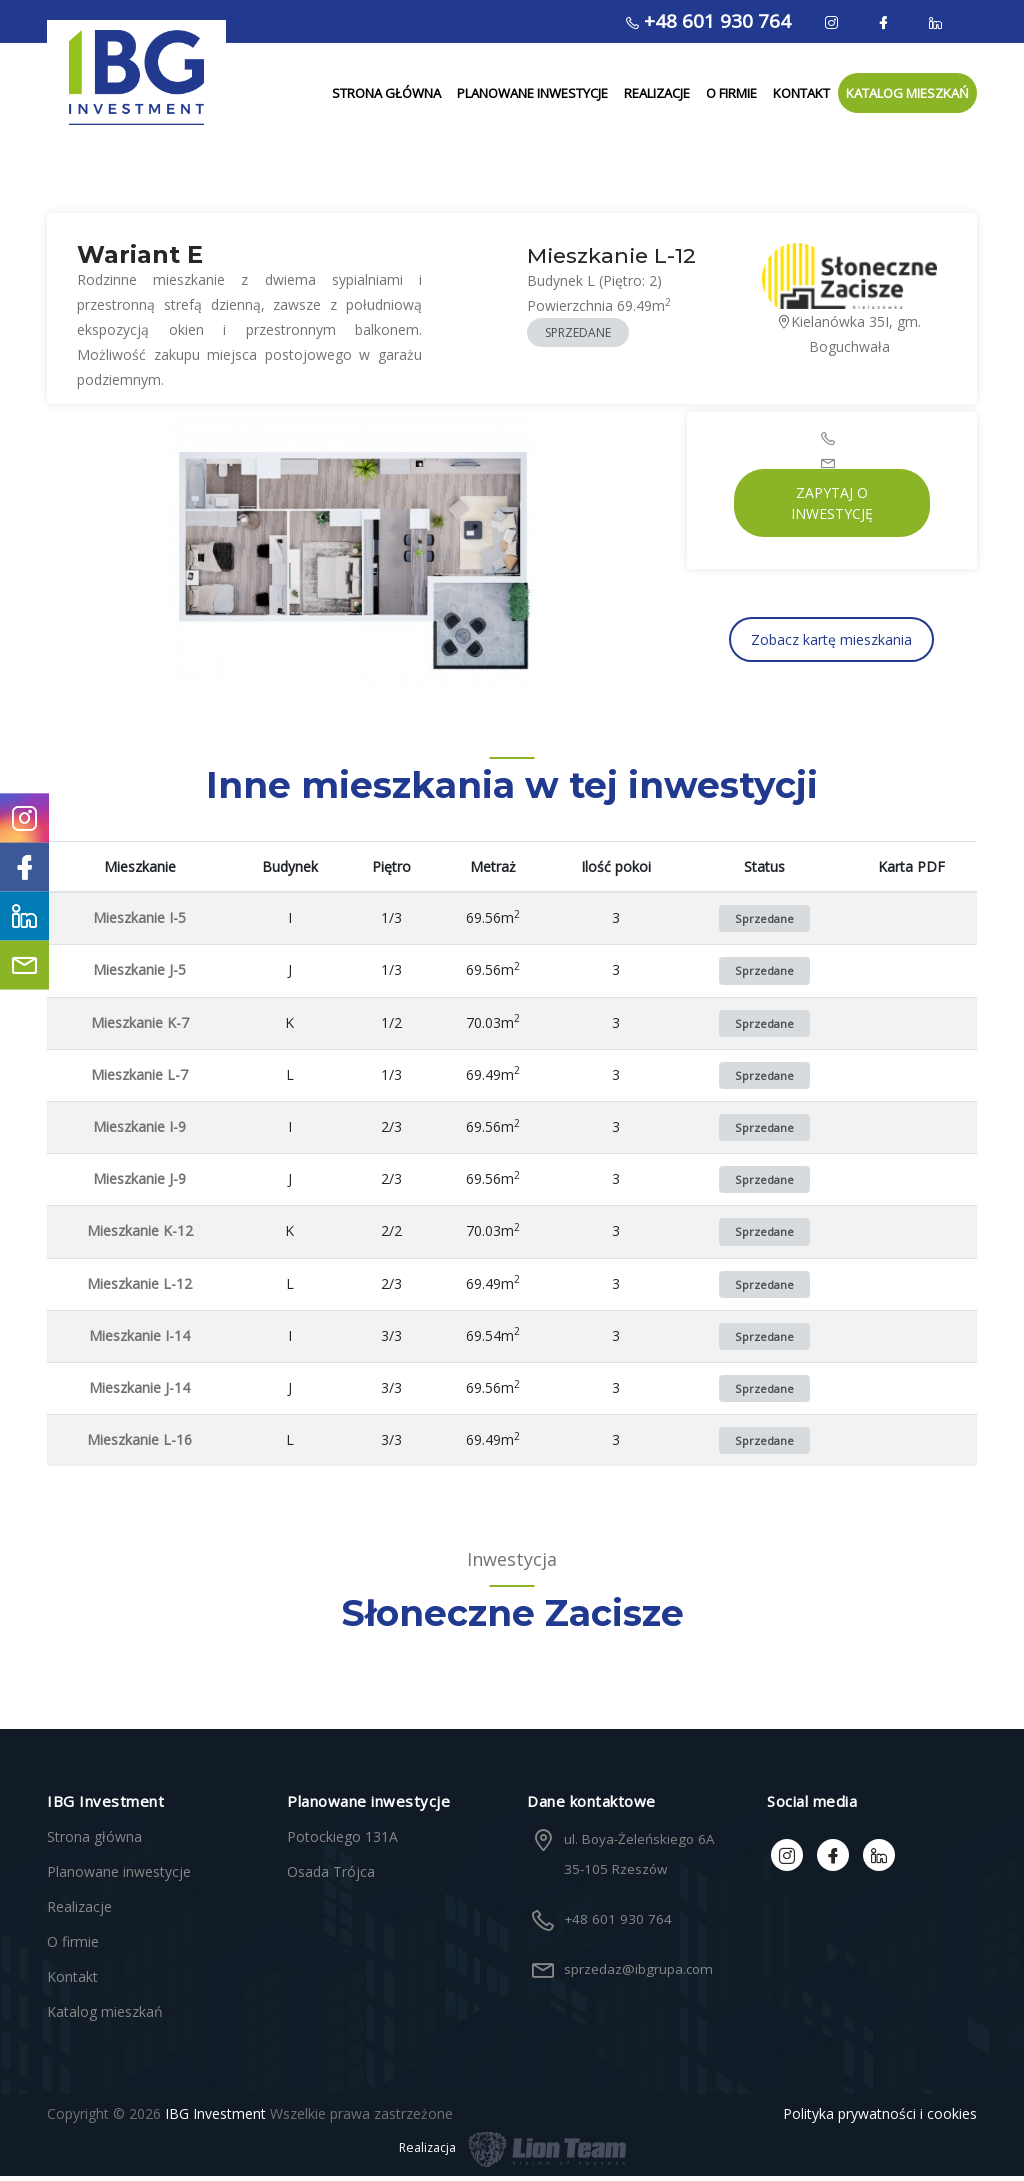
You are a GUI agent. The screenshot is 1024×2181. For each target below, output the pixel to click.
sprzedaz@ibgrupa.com (636, 1974)
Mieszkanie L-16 (139, 1444)
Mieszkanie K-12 (140, 1235)
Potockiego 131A (342, 1841)
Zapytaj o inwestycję (832, 508)
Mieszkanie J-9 (139, 1183)
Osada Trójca (331, 1876)
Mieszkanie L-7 (139, 1079)
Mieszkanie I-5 (139, 922)
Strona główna (386, 96)
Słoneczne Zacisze (512, 1618)
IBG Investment (215, 2118)
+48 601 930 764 (708, 21)
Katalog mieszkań (907, 96)
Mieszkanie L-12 (139, 1287)
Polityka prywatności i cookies (880, 2118)
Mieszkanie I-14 (139, 1340)
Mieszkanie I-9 (139, 1131)
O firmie (731, 96)
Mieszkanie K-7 (140, 1026)
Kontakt (801, 96)
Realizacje (657, 96)
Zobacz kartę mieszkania (831, 644)
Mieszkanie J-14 (139, 1392)
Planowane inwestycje (532, 96)
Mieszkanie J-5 (139, 974)
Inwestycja (512, 1564)
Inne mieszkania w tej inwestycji (512, 790)
